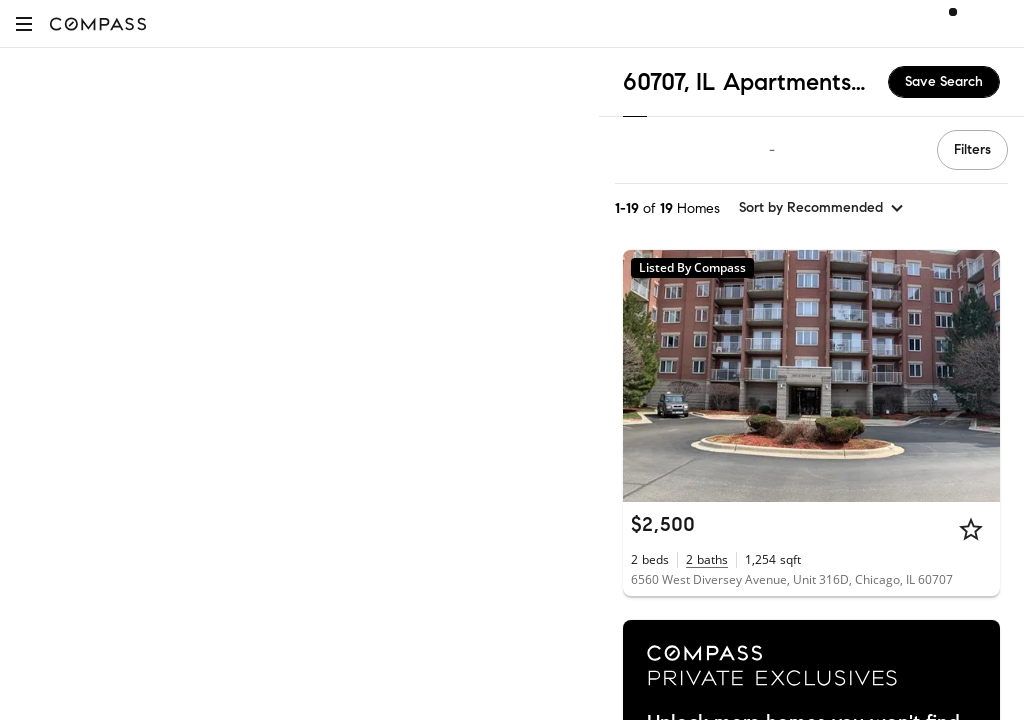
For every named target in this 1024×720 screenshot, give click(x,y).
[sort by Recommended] (822, 208)
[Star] (971, 529)
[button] (24, 23)
